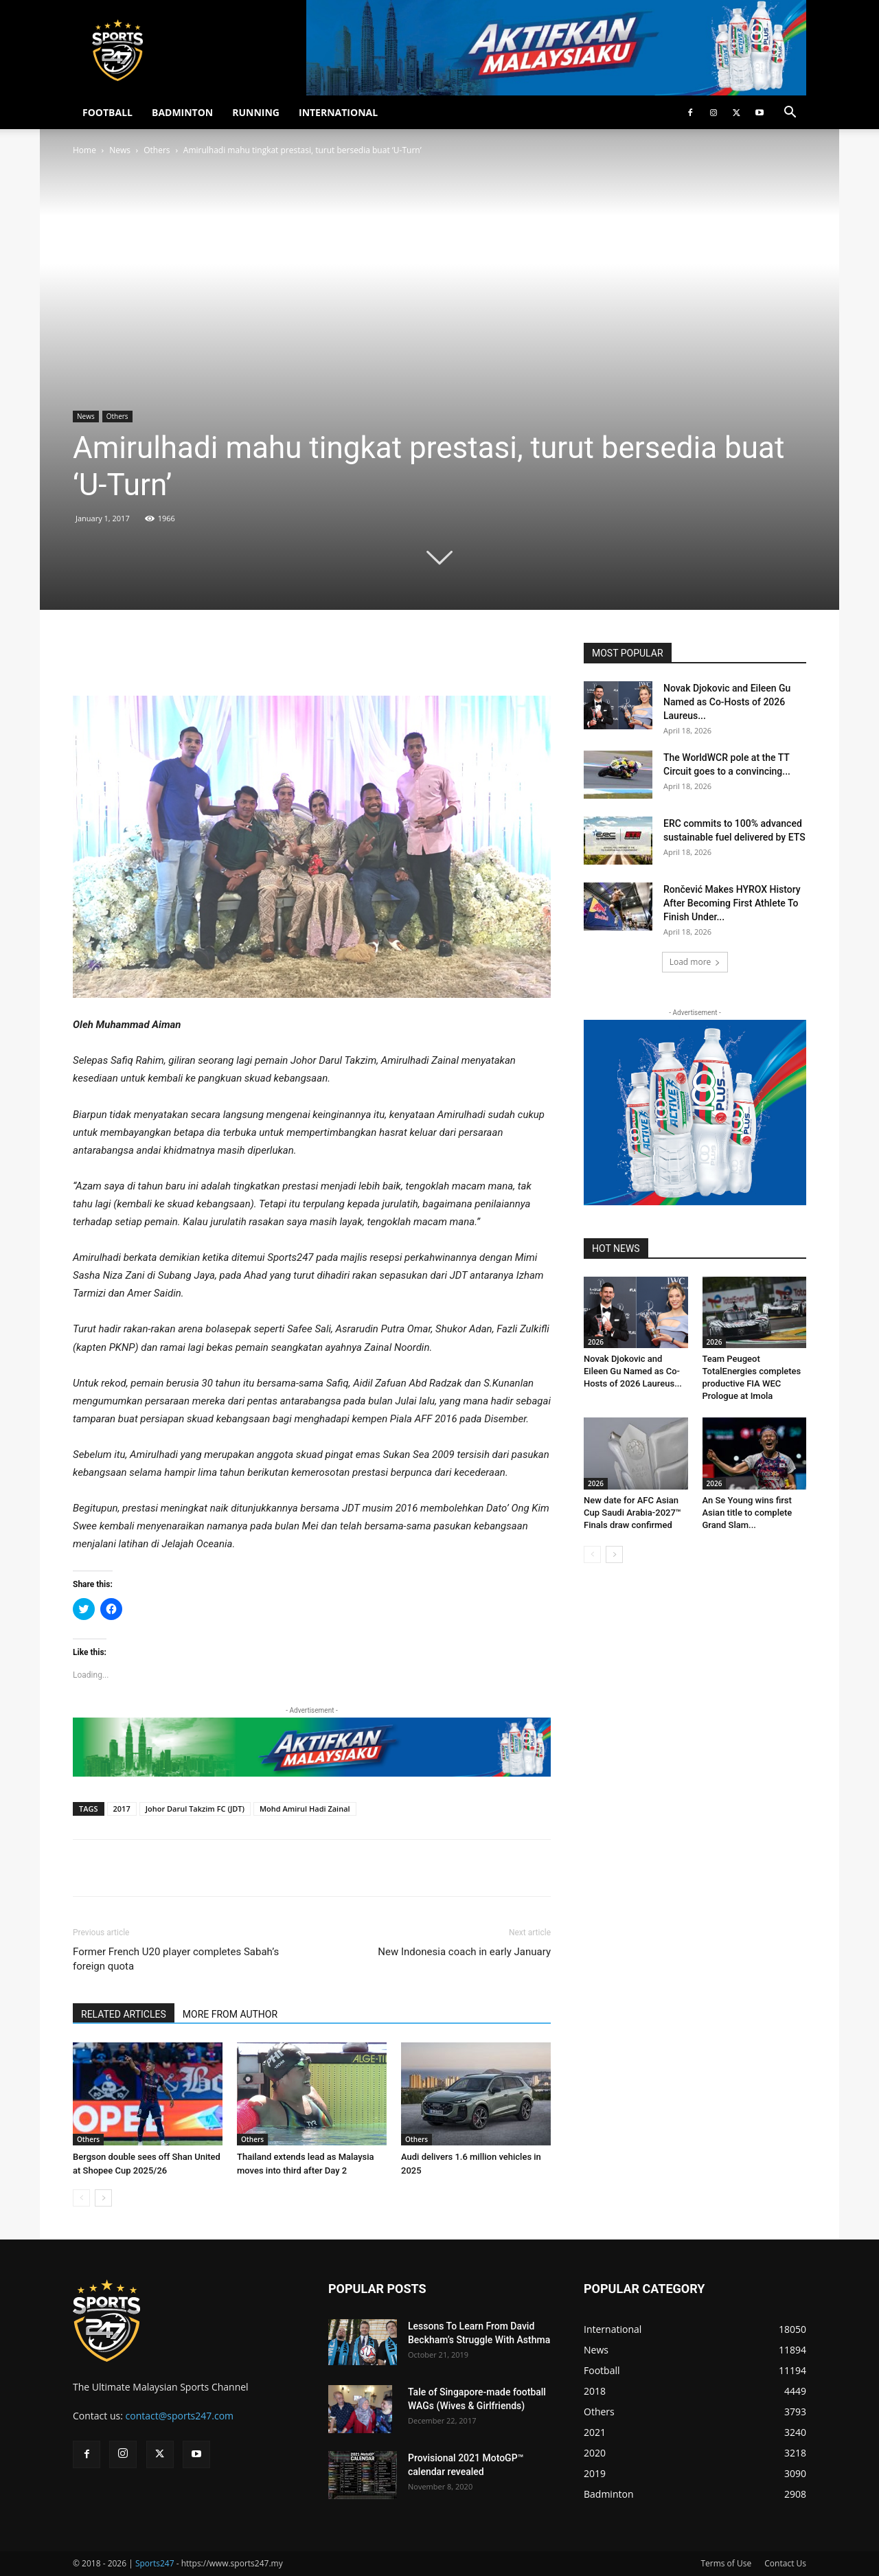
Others (157, 150)
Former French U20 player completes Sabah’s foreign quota (176, 1959)
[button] (789, 113)
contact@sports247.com (180, 2415)
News (119, 150)
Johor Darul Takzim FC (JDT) (195, 1808)
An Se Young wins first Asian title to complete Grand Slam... (747, 1512)
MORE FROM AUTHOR (230, 2014)
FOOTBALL (107, 112)
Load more (695, 962)
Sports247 (154, 2563)
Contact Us (785, 2563)
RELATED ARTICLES (123, 2014)
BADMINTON (182, 112)
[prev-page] (81, 2198)
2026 (596, 1342)
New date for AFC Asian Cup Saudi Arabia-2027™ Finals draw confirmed (632, 1512)
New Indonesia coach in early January (464, 1952)
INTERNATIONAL (338, 112)
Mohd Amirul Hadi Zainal (305, 1808)
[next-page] (103, 2198)
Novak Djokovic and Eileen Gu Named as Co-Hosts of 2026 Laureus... (726, 702)
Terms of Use (725, 2563)
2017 (121, 1808)
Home (84, 150)
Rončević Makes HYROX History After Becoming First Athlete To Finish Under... (732, 903)
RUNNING (255, 112)
